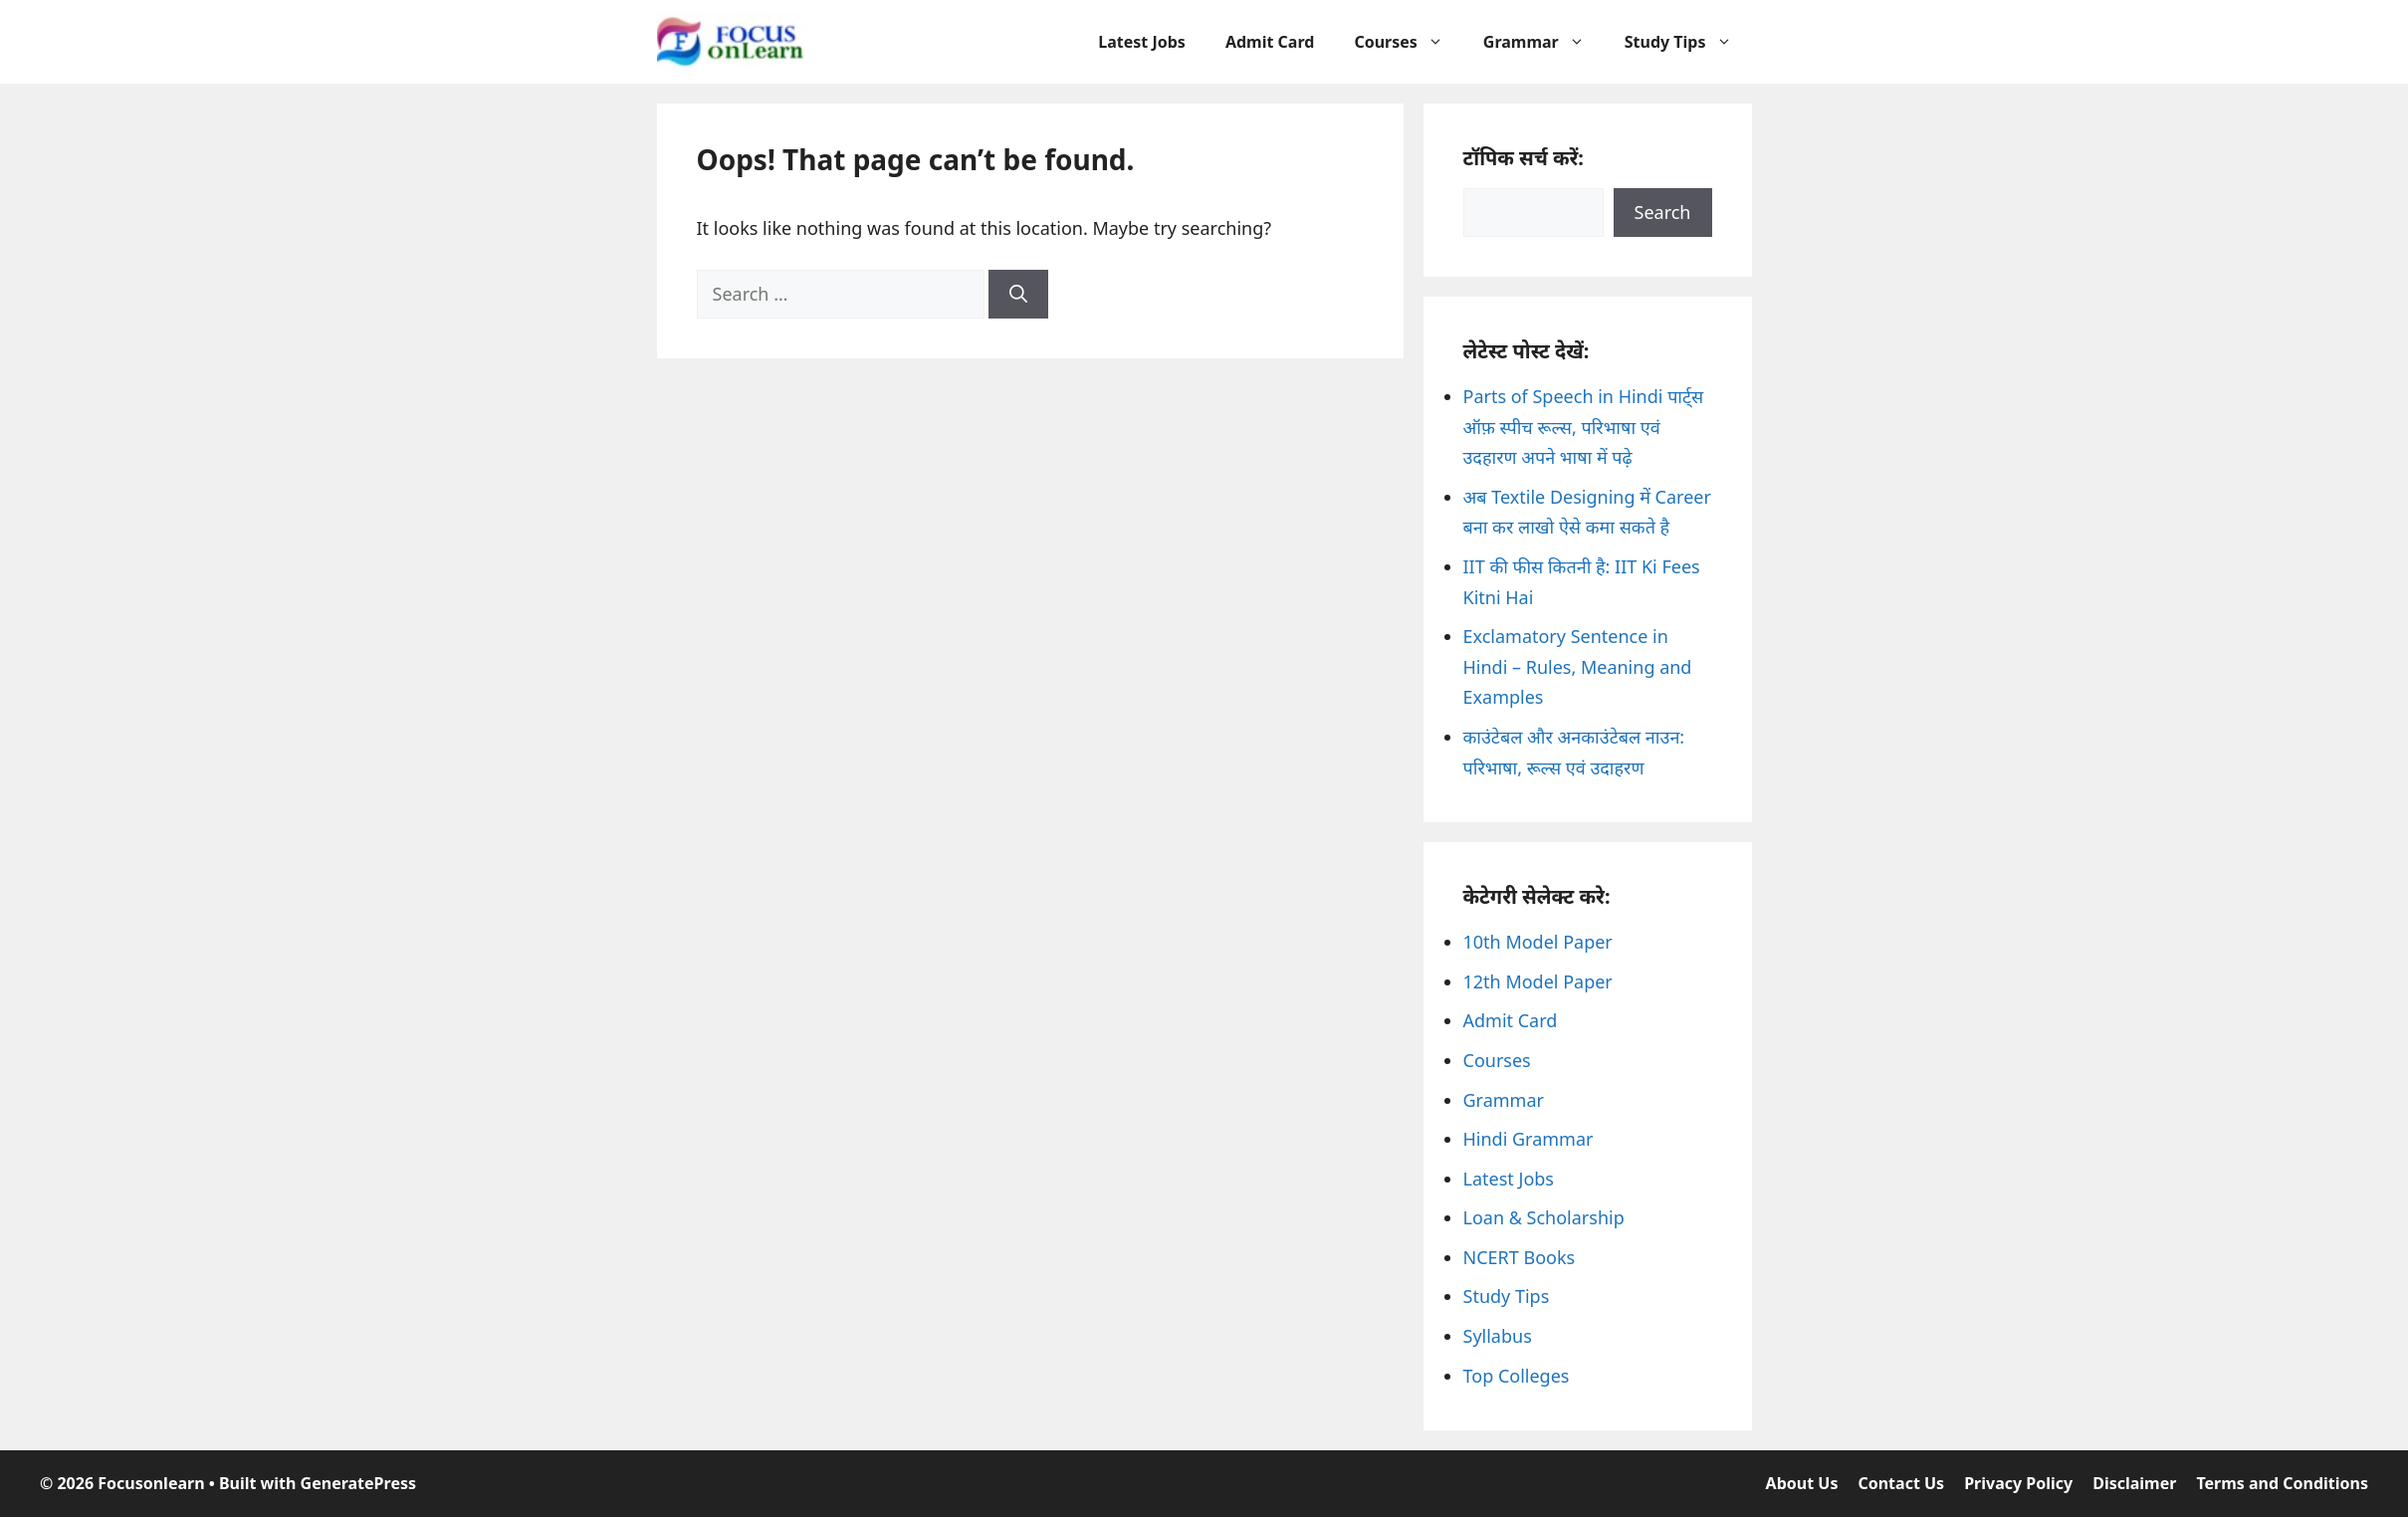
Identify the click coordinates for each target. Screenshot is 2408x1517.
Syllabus (1497, 1336)
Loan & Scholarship (1544, 1217)
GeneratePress (358, 1483)
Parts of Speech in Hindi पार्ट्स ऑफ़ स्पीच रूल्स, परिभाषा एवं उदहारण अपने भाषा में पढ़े (1583, 426)
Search (1663, 212)
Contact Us (1901, 1483)
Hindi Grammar (1528, 1139)
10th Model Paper (1538, 942)
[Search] (1018, 294)
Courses (1408, 42)
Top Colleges (1516, 1376)
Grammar (1544, 42)
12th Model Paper (1538, 981)
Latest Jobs (1142, 42)
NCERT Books (1519, 1257)
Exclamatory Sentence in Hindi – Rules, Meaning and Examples (1577, 666)
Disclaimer (2134, 1483)
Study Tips (1688, 42)
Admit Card (1269, 42)
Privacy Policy (2018, 1483)
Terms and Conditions (2282, 1483)
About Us (1802, 1483)
